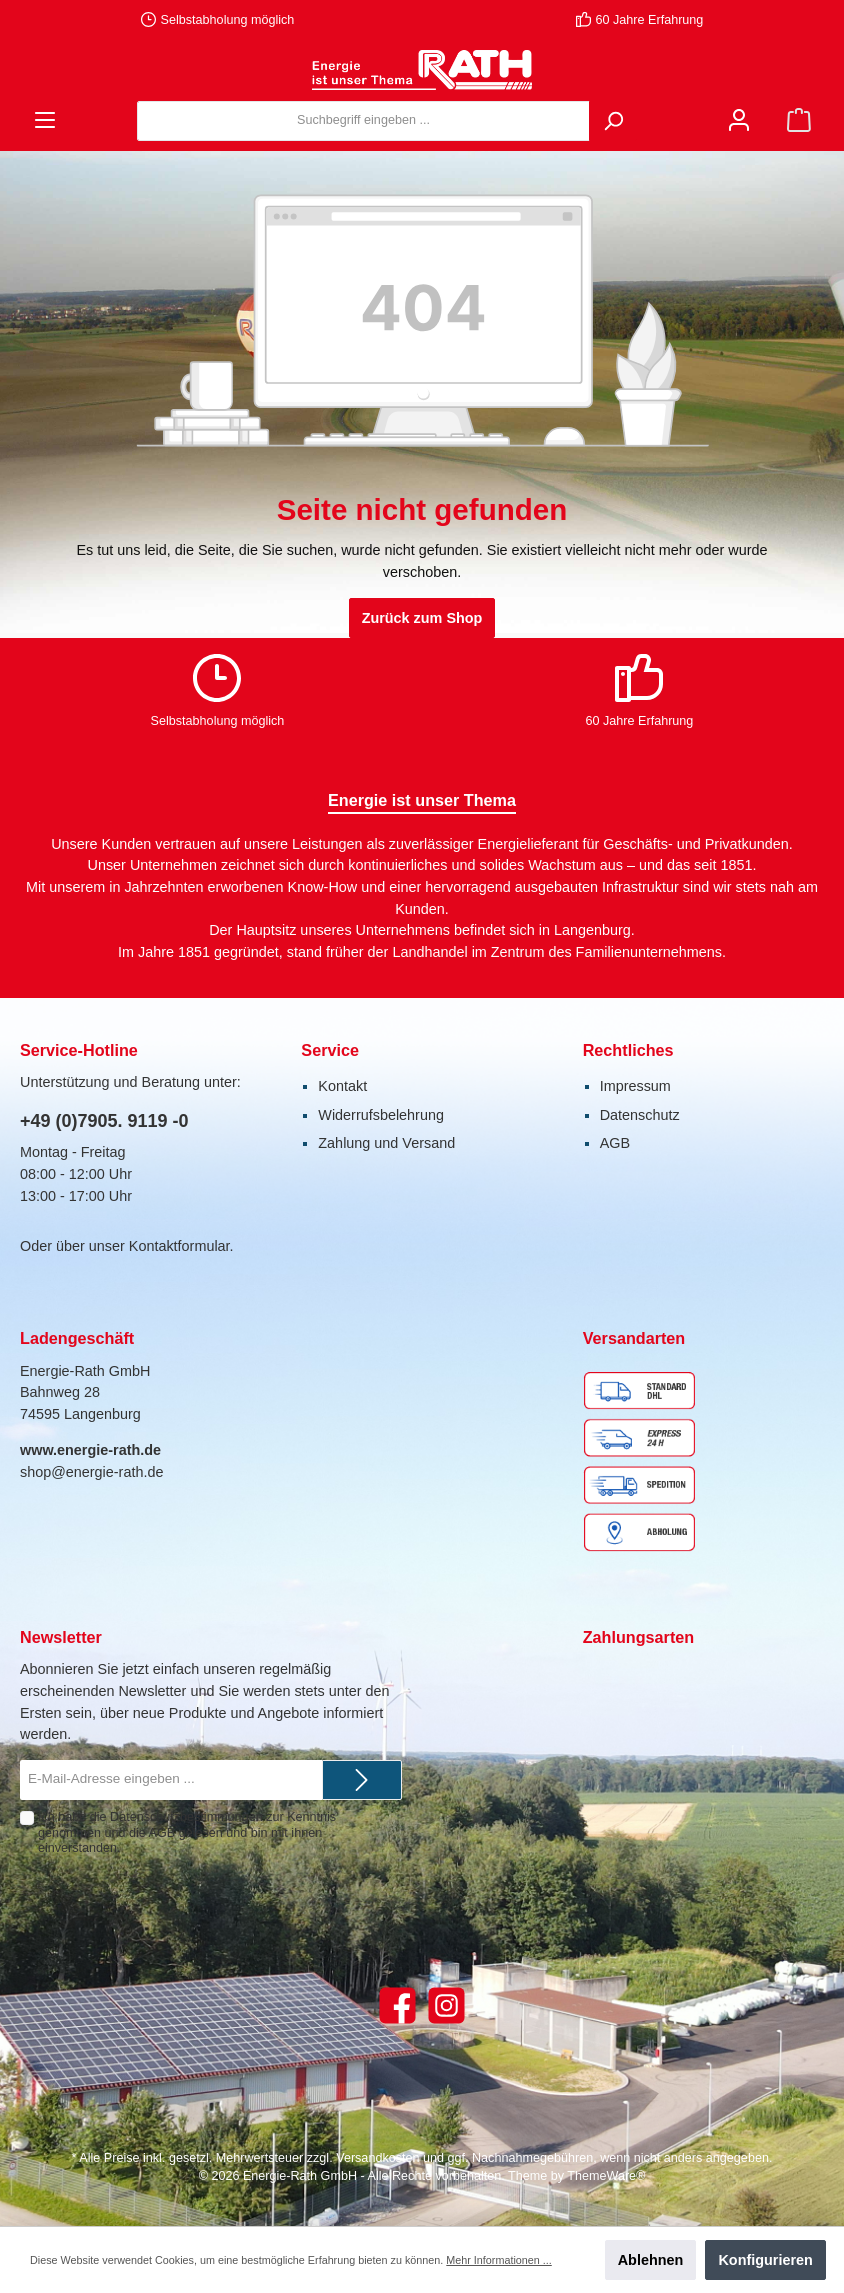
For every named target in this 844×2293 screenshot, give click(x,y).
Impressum (635, 1086)
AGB (615, 1143)
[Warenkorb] (799, 120)
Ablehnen (651, 2260)
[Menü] (45, 120)
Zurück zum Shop (422, 618)
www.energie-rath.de (90, 1450)
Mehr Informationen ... (498, 2260)
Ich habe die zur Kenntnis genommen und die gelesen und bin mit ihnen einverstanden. (187, 1832)
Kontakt (342, 1086)
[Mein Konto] (739, 120)
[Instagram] (446, 2005)
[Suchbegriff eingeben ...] (363, 121)
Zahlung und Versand (386, 1143)
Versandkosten (377, 2158)
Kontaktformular (179, 1246)
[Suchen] (613, 121)
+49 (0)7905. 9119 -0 (104, 1121)
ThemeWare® (606, 2176)
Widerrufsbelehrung (381, 1115)
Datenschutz (640, 1115)
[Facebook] (397, 2005)
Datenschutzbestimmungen (186, 1817)
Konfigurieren (765, 2260)
